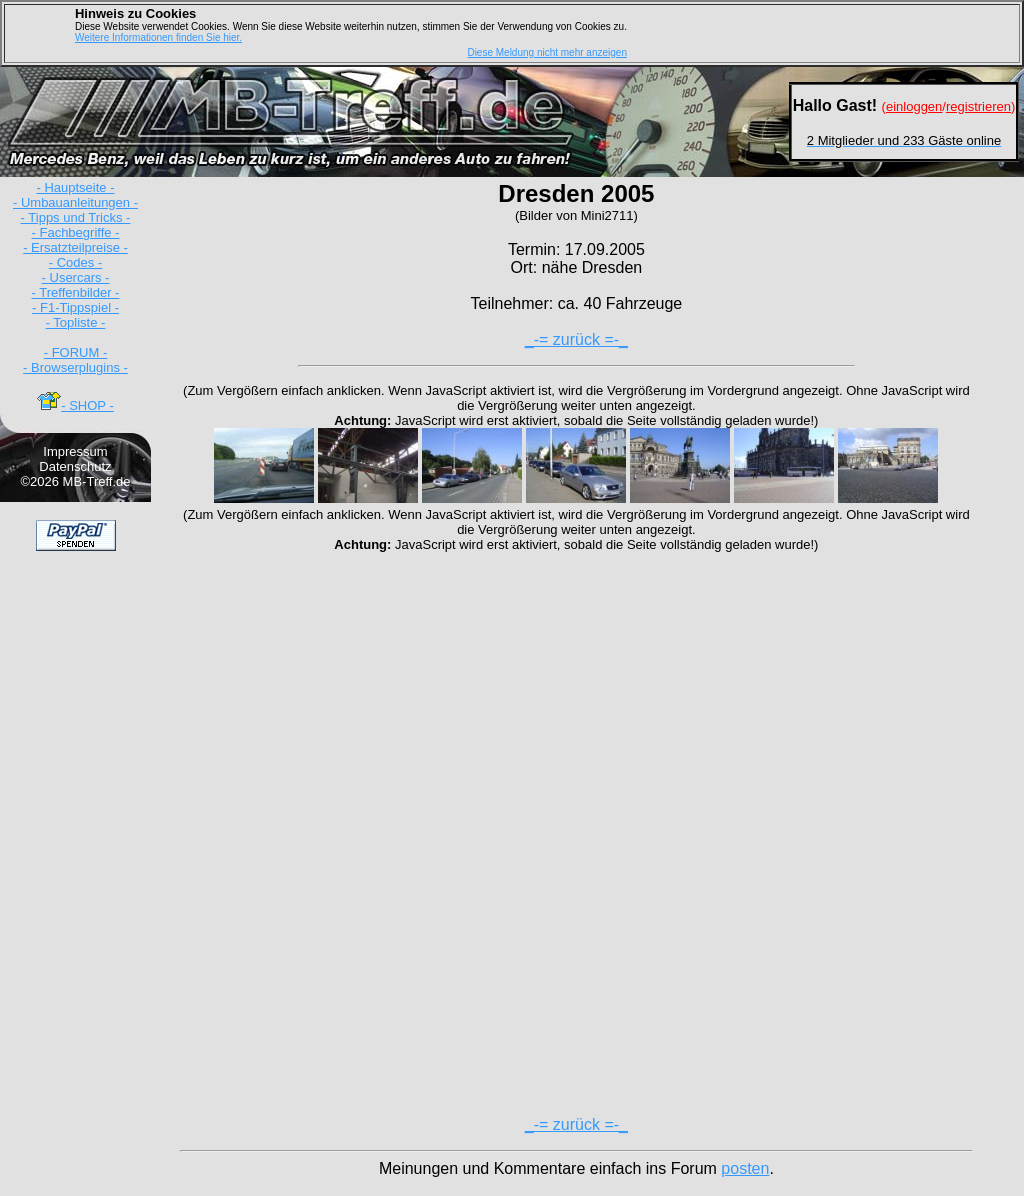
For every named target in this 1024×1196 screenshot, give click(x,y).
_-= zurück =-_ (576, 339)
